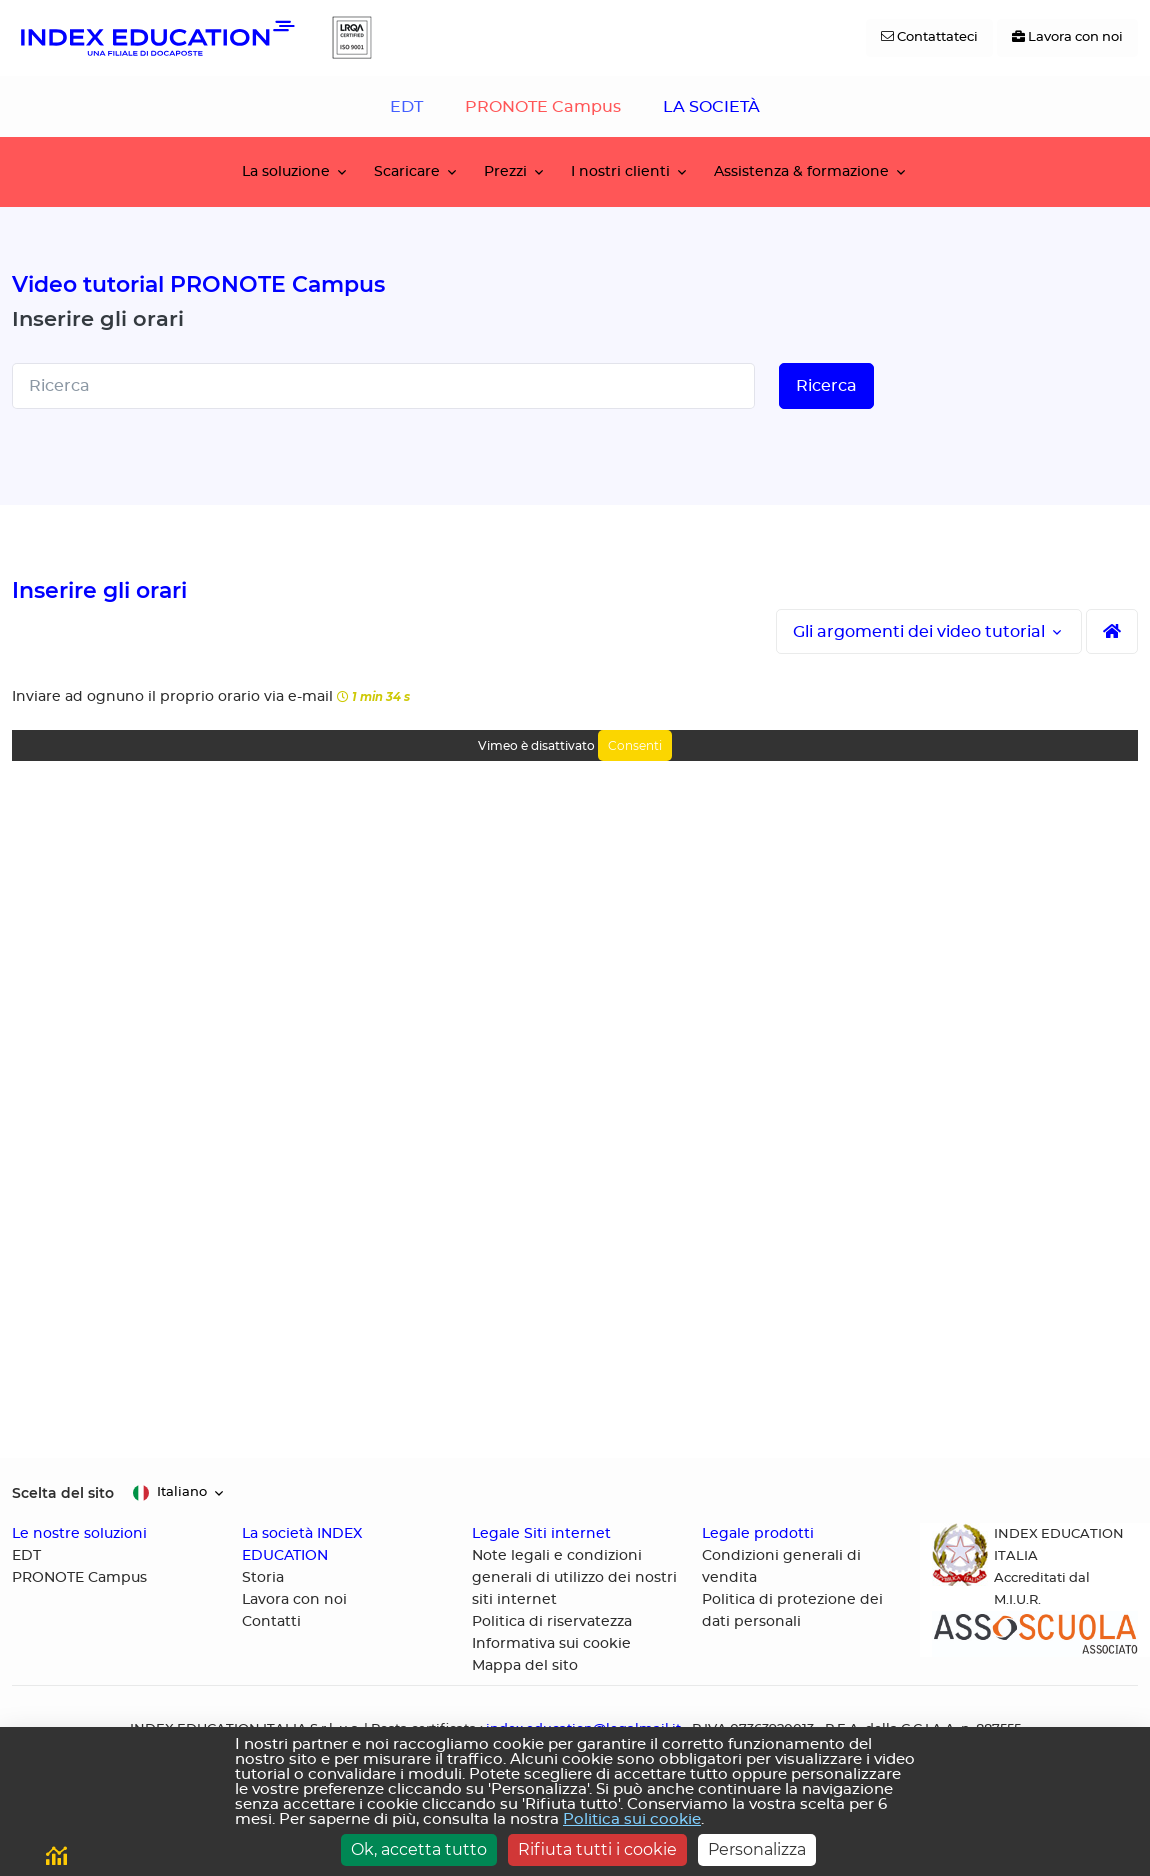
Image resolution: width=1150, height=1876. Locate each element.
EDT (406, 107)
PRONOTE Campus (543, 107)
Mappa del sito (525, 1666)
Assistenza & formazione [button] (801, 171)
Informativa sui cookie (551, 1644)
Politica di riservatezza (552, 1622)
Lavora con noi (294, 1600)
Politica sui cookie (632, 1819)
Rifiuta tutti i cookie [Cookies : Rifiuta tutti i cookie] (597, 1849)
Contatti (271, 1622)
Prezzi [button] (505, 171)
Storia (263, 1578)
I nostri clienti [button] (620, 171)
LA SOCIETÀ (711, 107)
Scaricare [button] (407, 171)
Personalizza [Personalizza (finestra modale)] (757, 1849)
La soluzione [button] (286, 171)
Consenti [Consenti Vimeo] (635, 745)
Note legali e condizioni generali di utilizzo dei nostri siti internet (574, 1578)
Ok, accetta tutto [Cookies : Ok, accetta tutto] (419, 1849)
